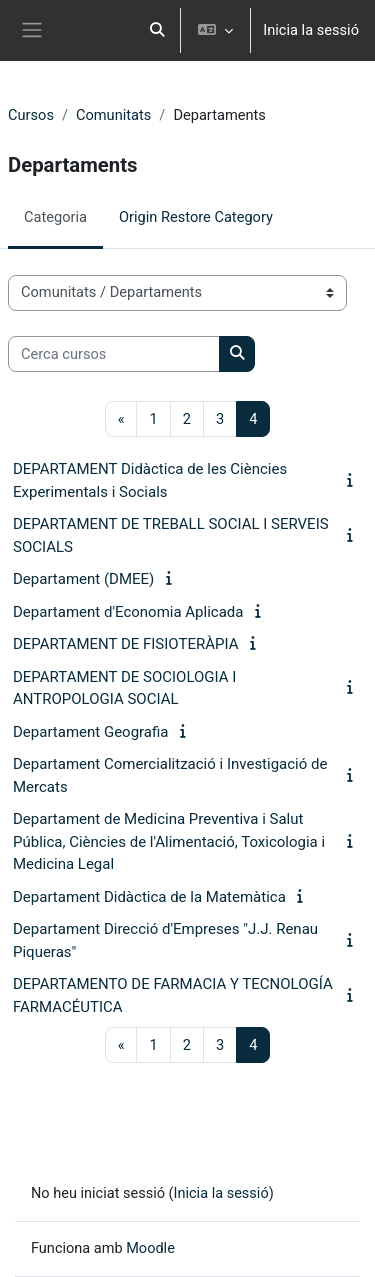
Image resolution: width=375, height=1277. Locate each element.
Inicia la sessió (311, 30)
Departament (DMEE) (83, 579)
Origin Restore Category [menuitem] (196, 217)
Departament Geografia (91, 732)
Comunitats (113, 115)
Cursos (31, 115)
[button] (158, 30)
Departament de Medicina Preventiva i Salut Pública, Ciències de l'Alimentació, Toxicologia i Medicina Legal (169, 841)
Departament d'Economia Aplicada (128, 612)
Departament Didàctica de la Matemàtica (149, 897)
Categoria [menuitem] (55, 217)
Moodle (151, 1248)
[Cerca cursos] (114, 354)
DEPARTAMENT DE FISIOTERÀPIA (125, 644)
